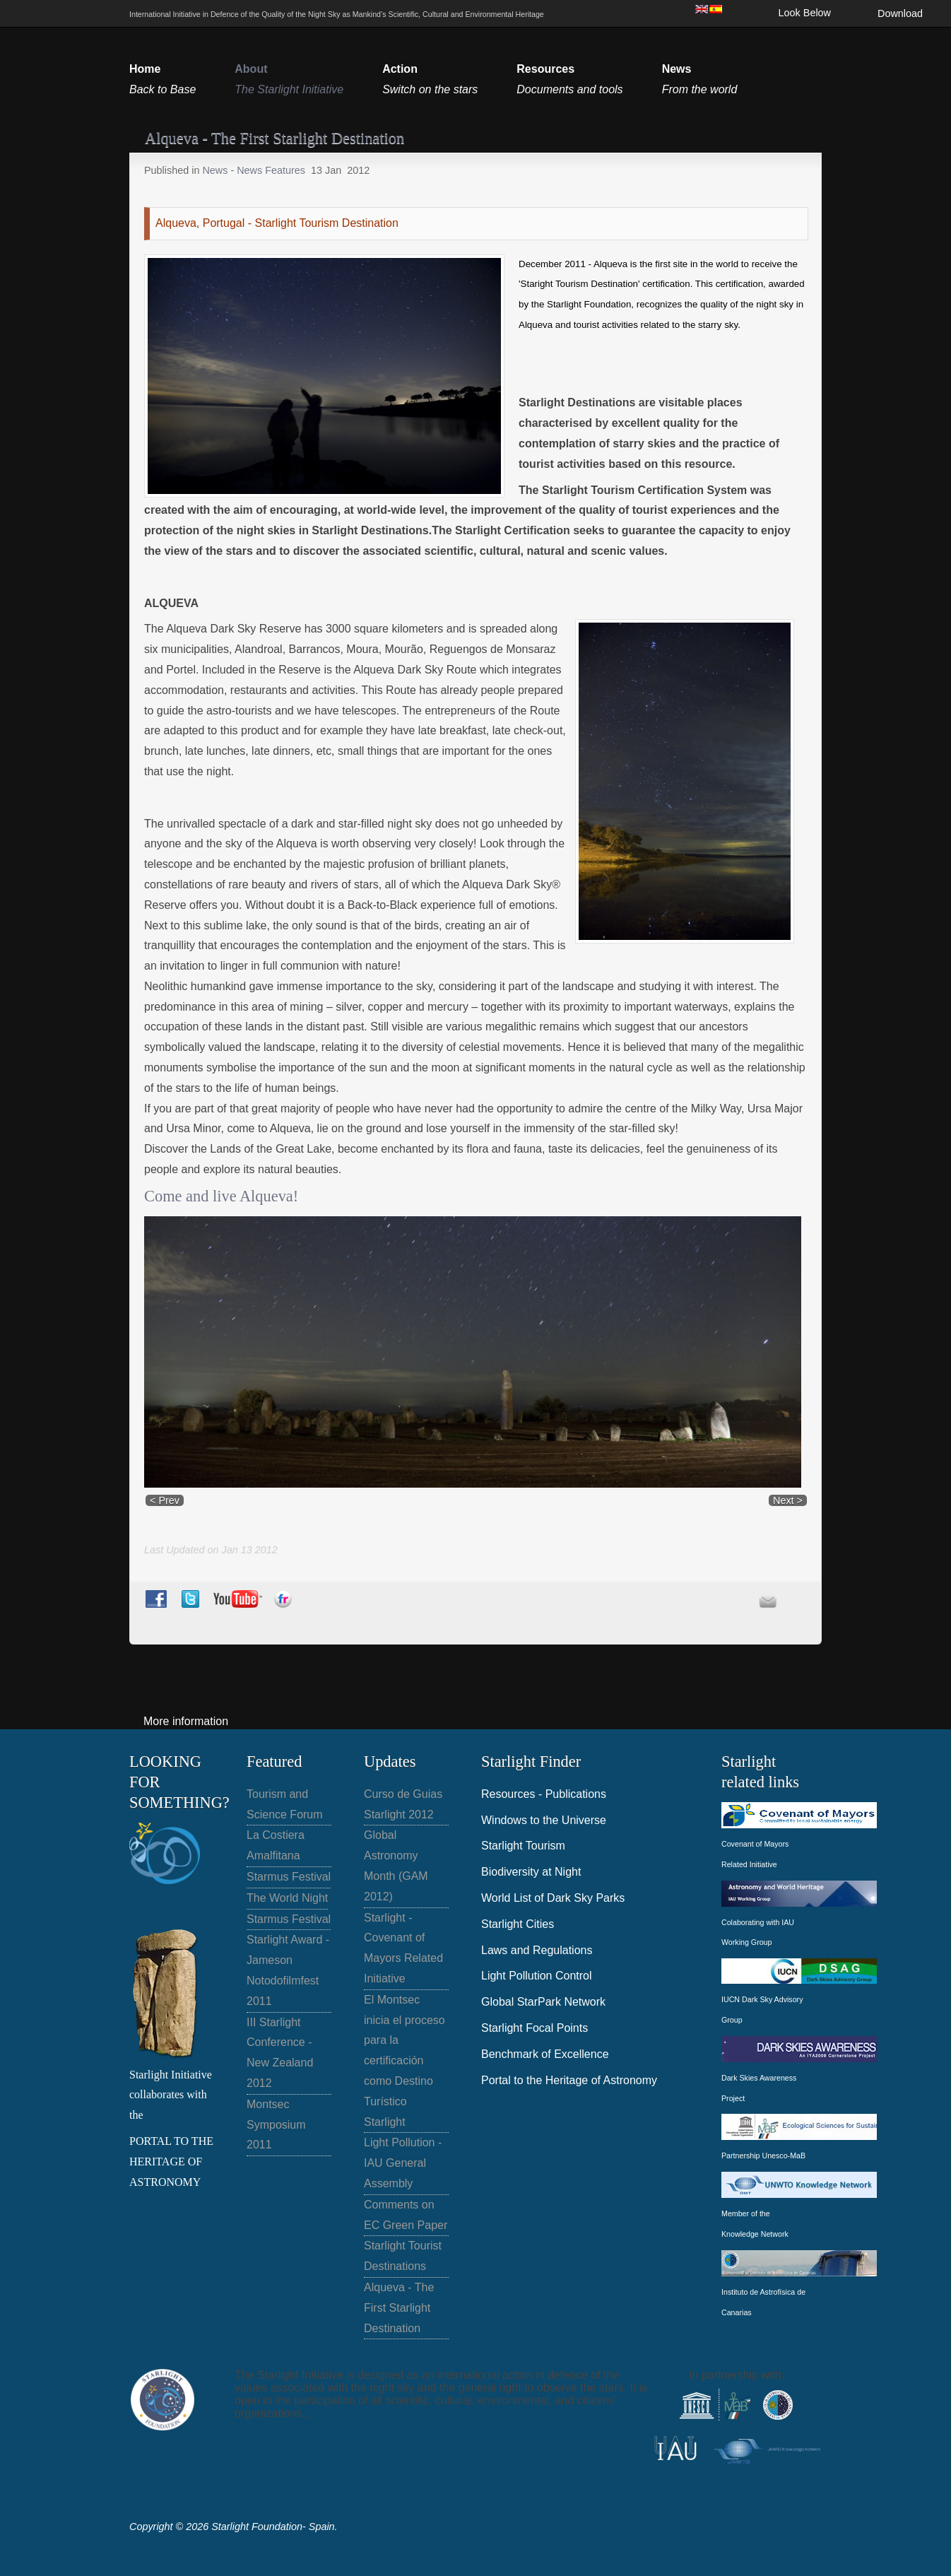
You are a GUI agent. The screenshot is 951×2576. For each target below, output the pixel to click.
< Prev (164, 1500)
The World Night (287, 1898)
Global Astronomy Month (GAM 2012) (396, 1865)
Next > (788, 1500)
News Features (271, 170)
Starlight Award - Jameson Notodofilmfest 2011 (288, 1970)
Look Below (805, 12)
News (216, 170)
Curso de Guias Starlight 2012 (403, 1804)
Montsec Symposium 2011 (276, 2124)
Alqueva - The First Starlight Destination (399, 2307)
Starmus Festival (289, 1877)
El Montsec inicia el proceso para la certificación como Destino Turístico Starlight (404, 2061)
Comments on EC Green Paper (405, 2215)
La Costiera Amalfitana (276, 1845)
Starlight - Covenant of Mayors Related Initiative (403, 1948)
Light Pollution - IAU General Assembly (403, 2162)
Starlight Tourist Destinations (403, 2256)
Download (900, 13)
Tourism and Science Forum (285, 1804)
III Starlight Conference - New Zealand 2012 (280, 2052)
